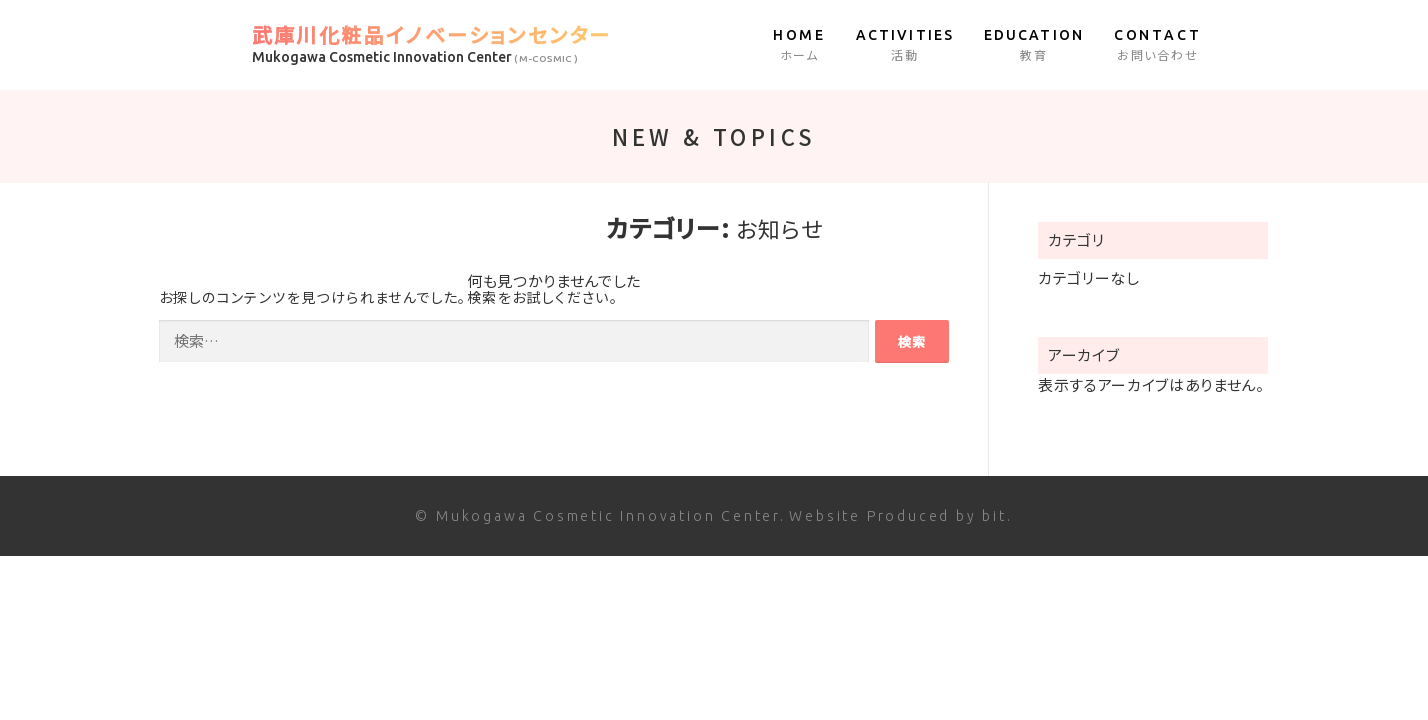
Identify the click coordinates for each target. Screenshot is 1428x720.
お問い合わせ (1158, 44)
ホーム (799, 44)
